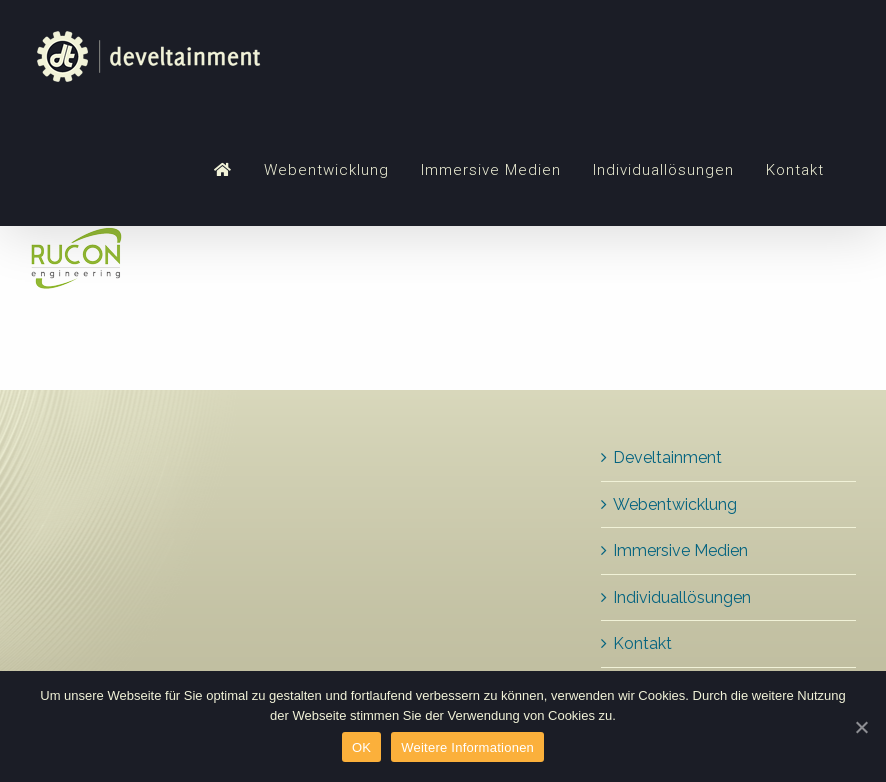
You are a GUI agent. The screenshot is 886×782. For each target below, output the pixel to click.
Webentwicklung (675, 504)
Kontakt (642, 643)
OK (361, 747)
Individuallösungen (682, 597)
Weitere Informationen (467, 747)
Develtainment (667, 457)
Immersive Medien (680, 550)
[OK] (861, 727)
